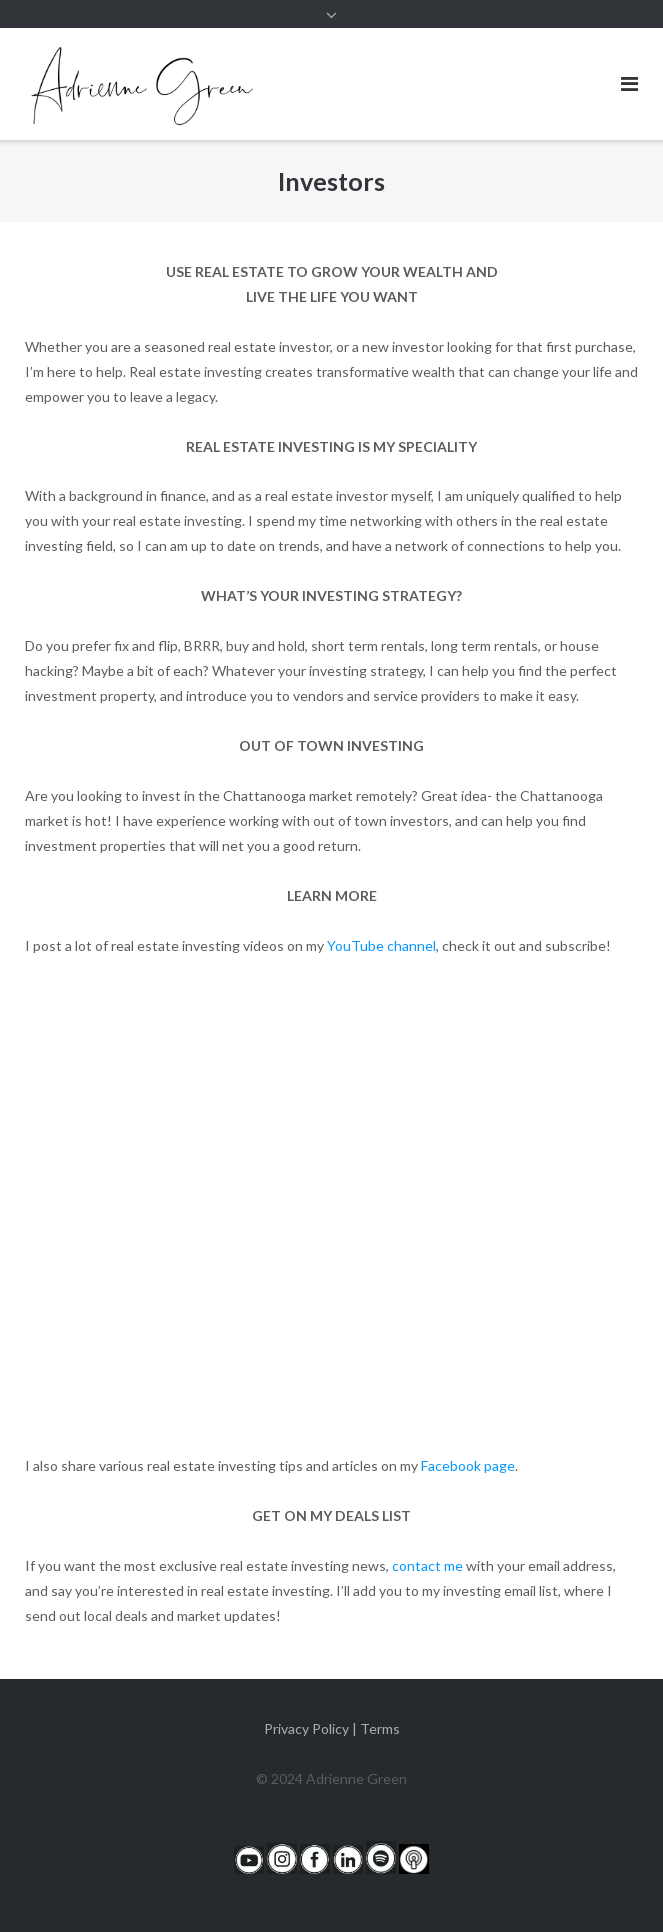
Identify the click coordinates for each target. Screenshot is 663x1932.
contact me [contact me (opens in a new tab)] (427, 1565)
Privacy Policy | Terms (332, 1728)
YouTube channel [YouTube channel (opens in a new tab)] (381, 945)
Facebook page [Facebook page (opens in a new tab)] (468, 1465)
